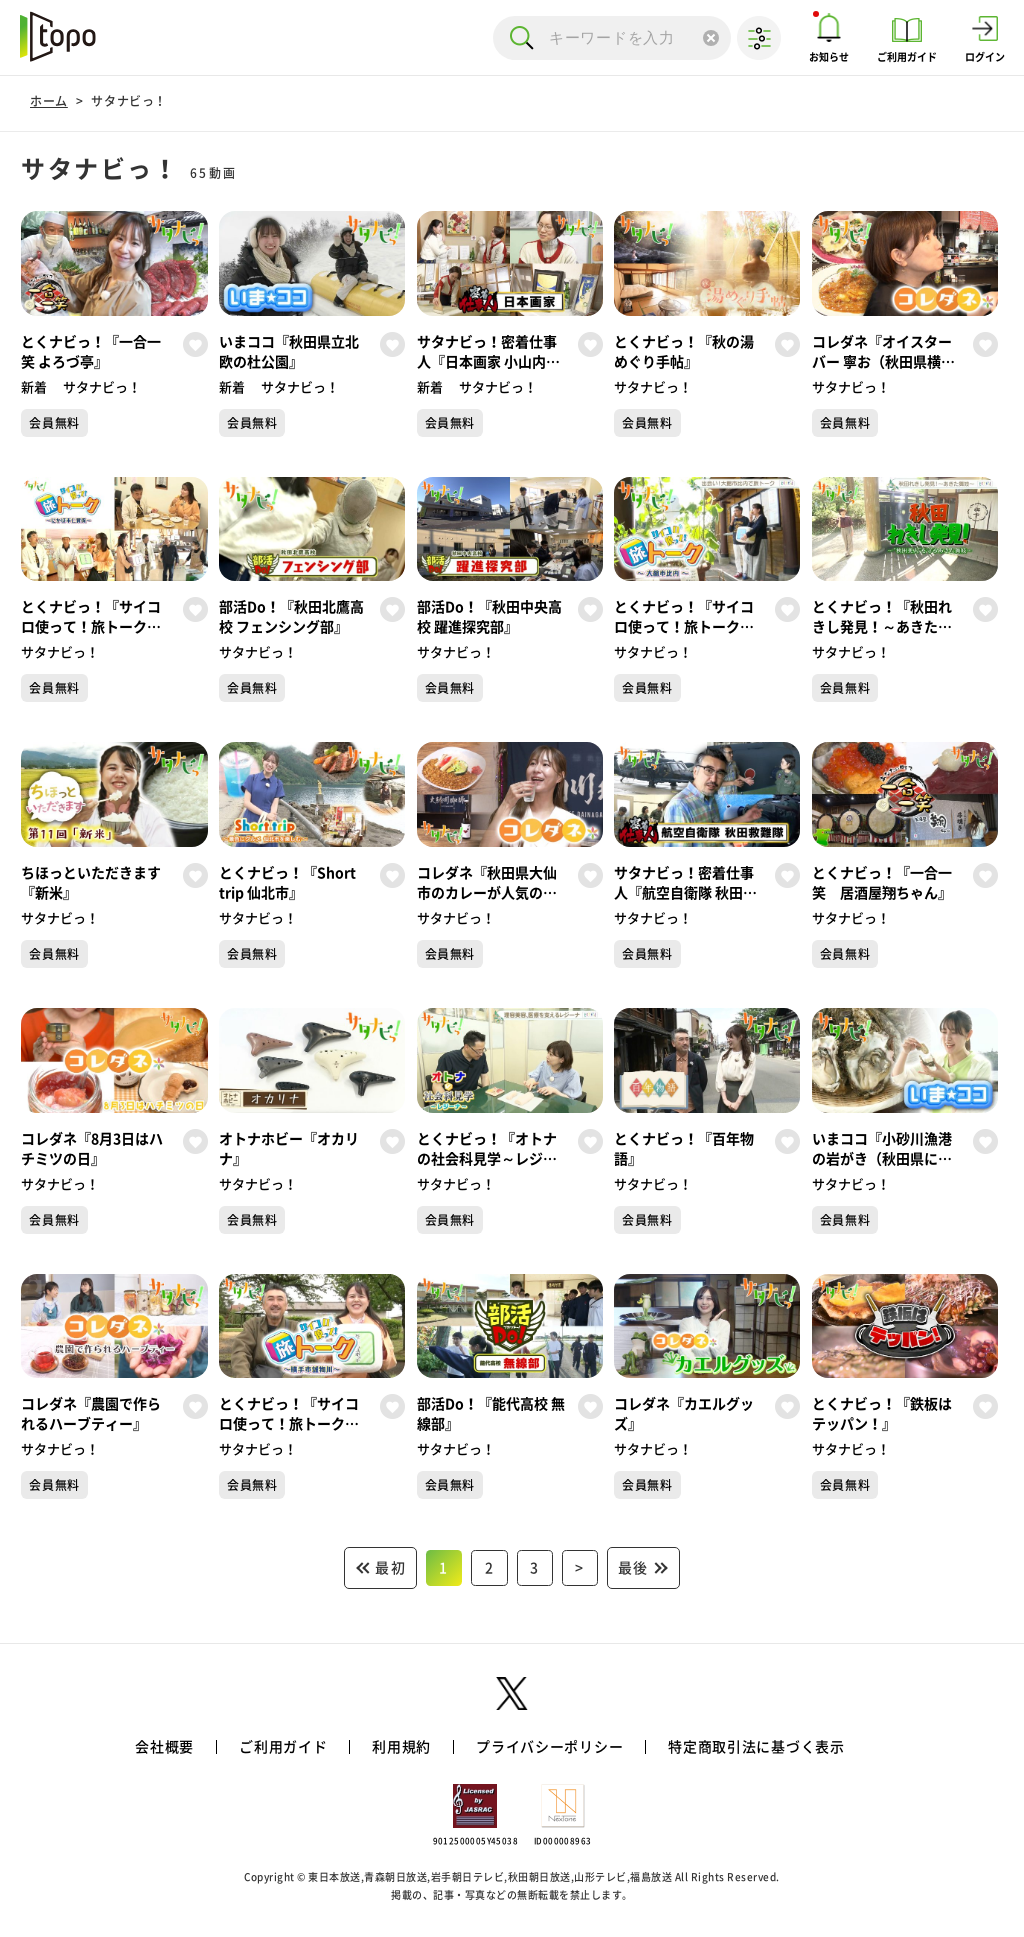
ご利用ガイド (283, 1747)
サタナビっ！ (129, 101)
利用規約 (401, 1747)
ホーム (49, 101)
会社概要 (164, 1747)
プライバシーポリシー (549, 1747)
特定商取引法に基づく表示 (756, 1747)
